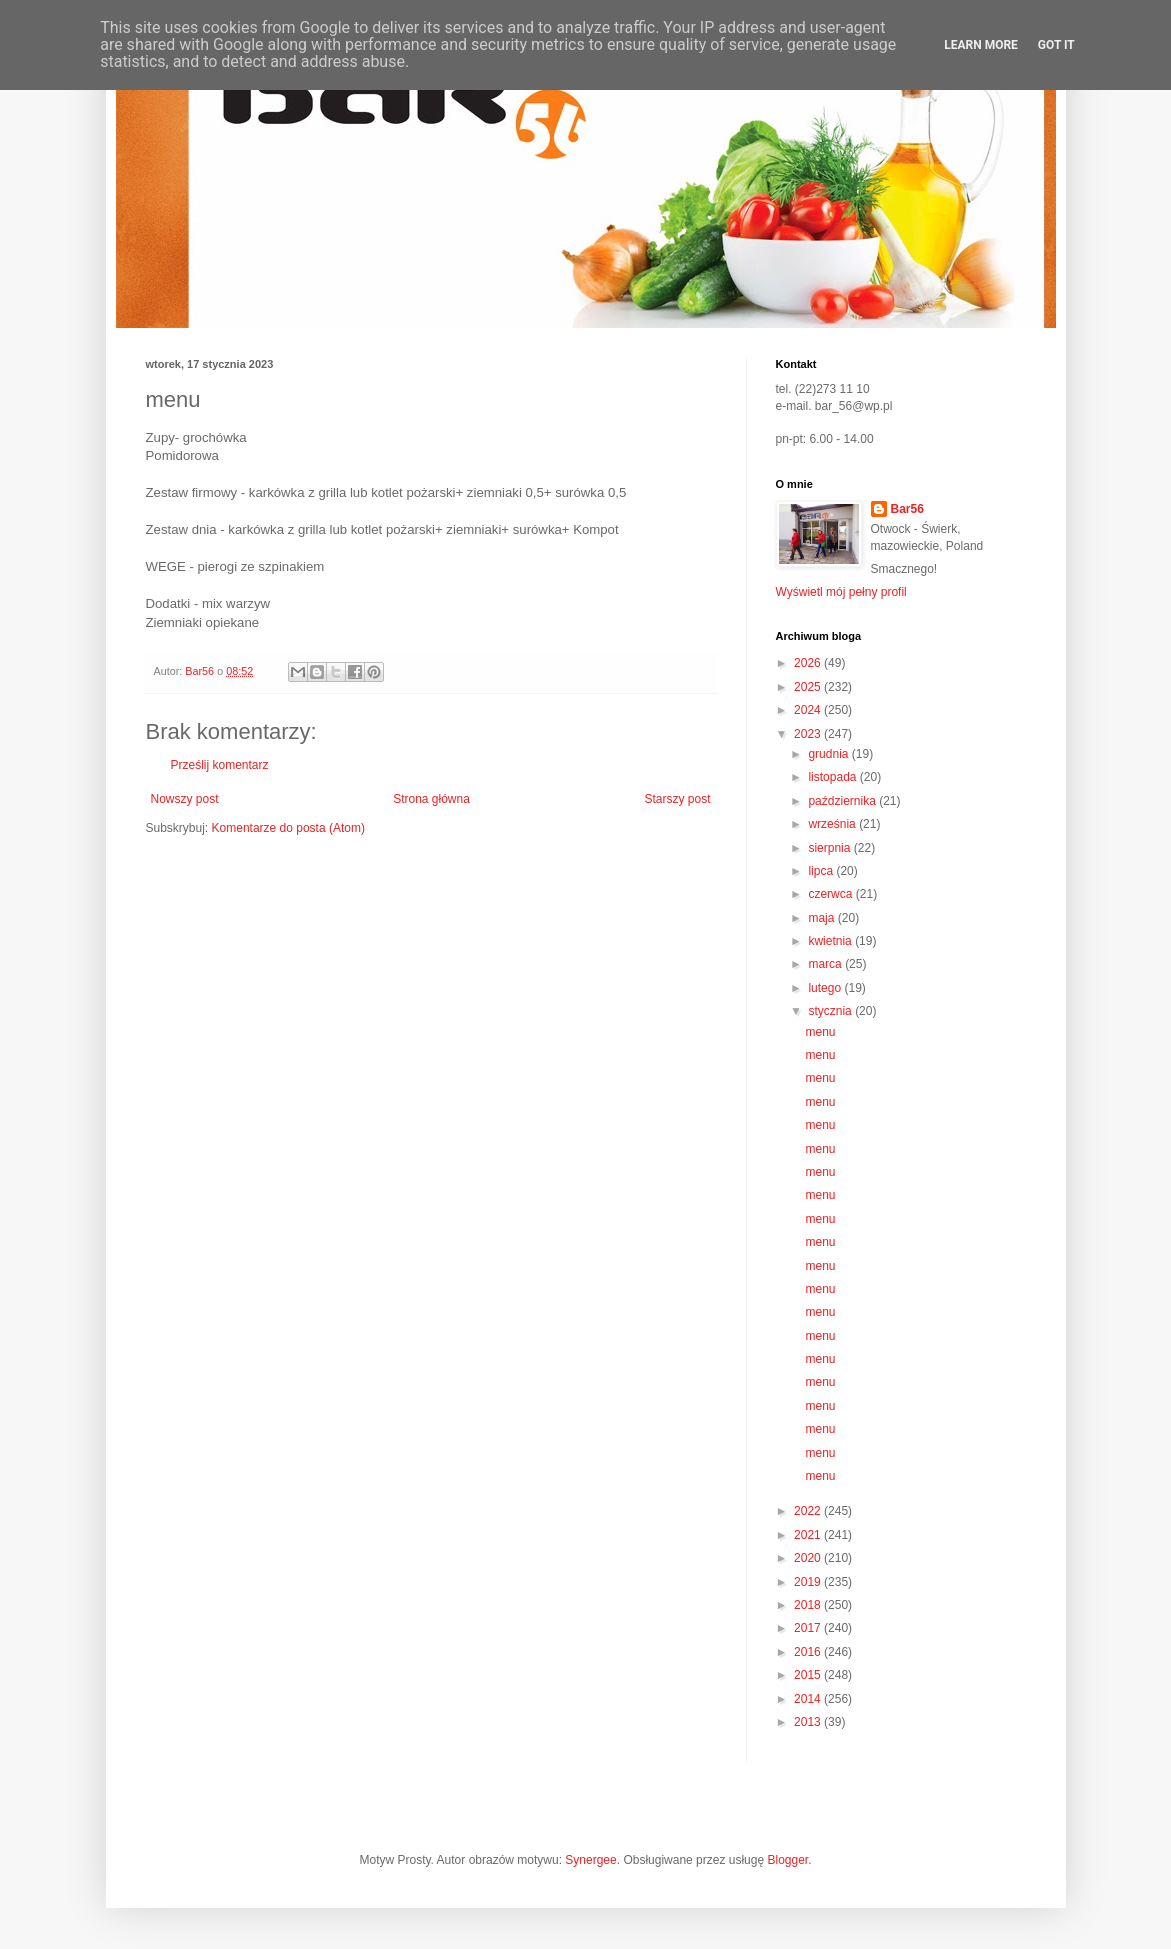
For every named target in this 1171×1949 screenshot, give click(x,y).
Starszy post (677, 799)
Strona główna (431, 799)
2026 (809, 663)
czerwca (831, 894)
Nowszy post (185, 799)
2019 (809, 1582)
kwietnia (831, 941)
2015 (809, 1675)
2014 (809, 1699)
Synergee (590, 1860)
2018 (809, 1605)
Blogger (787, 1860)
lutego (826, 988)
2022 (809, 1511)
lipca (822, 871)
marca (826, 964)
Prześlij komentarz (220, 765)
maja (822, 918)
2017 (809, 1628)
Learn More (981, 45)
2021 (809, 1535)
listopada (833, 777)
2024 (809, 710)
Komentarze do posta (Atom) (288, 828)
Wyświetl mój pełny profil (841, 592)
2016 (809, 1652)
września (833, 824)
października (843, 801)
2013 (809, 1722)
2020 (809, 1558)
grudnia (829, 754)
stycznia (831, 1011)
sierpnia (830, 848)
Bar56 (907, 509)
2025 (809, 687)
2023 (809, 734)
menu (820, 1032)
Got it (1056, 45)
